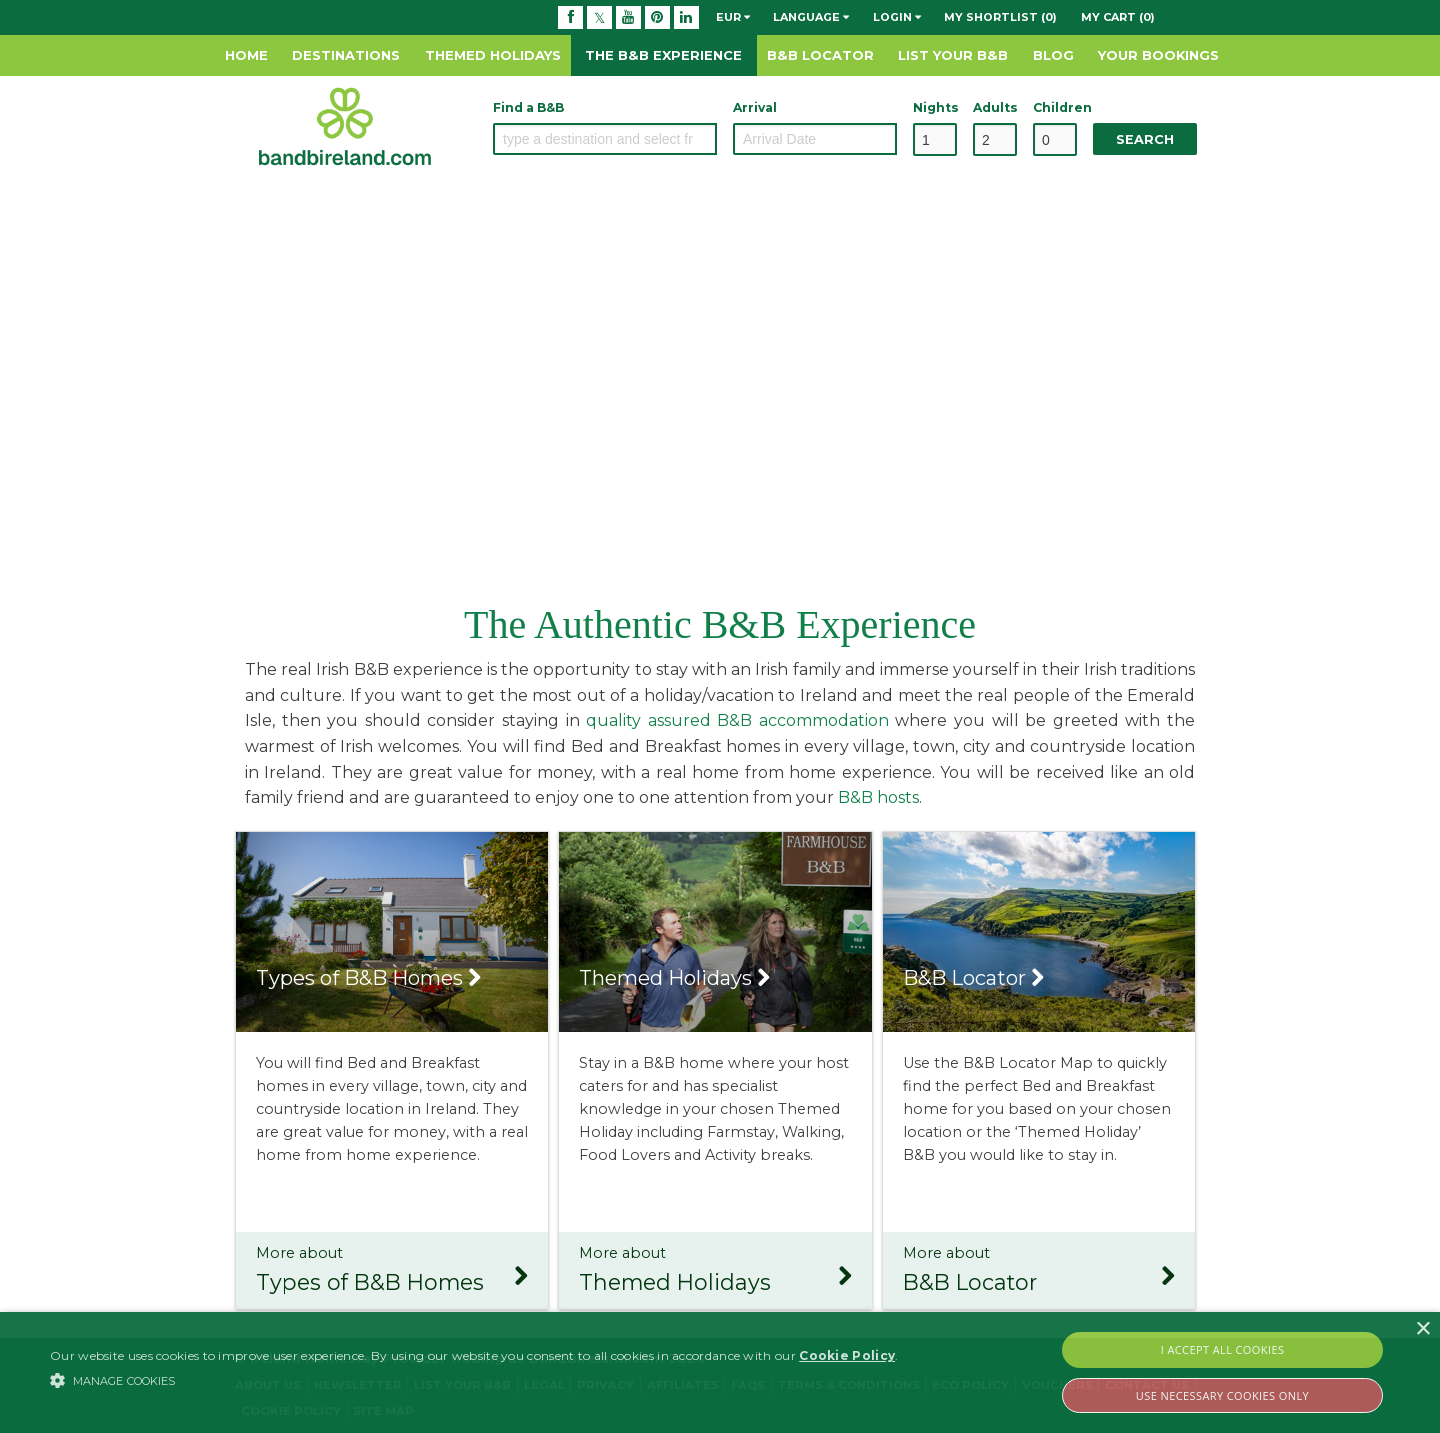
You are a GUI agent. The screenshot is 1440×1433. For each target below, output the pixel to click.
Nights (935, 107)
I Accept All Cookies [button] (1223, 1349)
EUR (733, 17)
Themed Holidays (493, 55)
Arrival (755, 107)
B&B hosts (878, 797)
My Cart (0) (1118, 17)
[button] (474, 1380)
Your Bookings (1158, 55)
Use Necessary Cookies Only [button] (1222, 1395)
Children (1055, 107)
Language (811, 17)
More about (392, 1272)
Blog (1053, 55)
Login (897, 17)
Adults (995, 107)
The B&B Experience (663, 55)
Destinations (346, 55)
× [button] (1422, 1329)
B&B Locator (820, 55)
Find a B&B (528, 107)
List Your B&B (953, 55)
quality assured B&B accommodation (737, 720)
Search (1145, 139)
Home (246, 55)
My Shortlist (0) (1000, 17)
